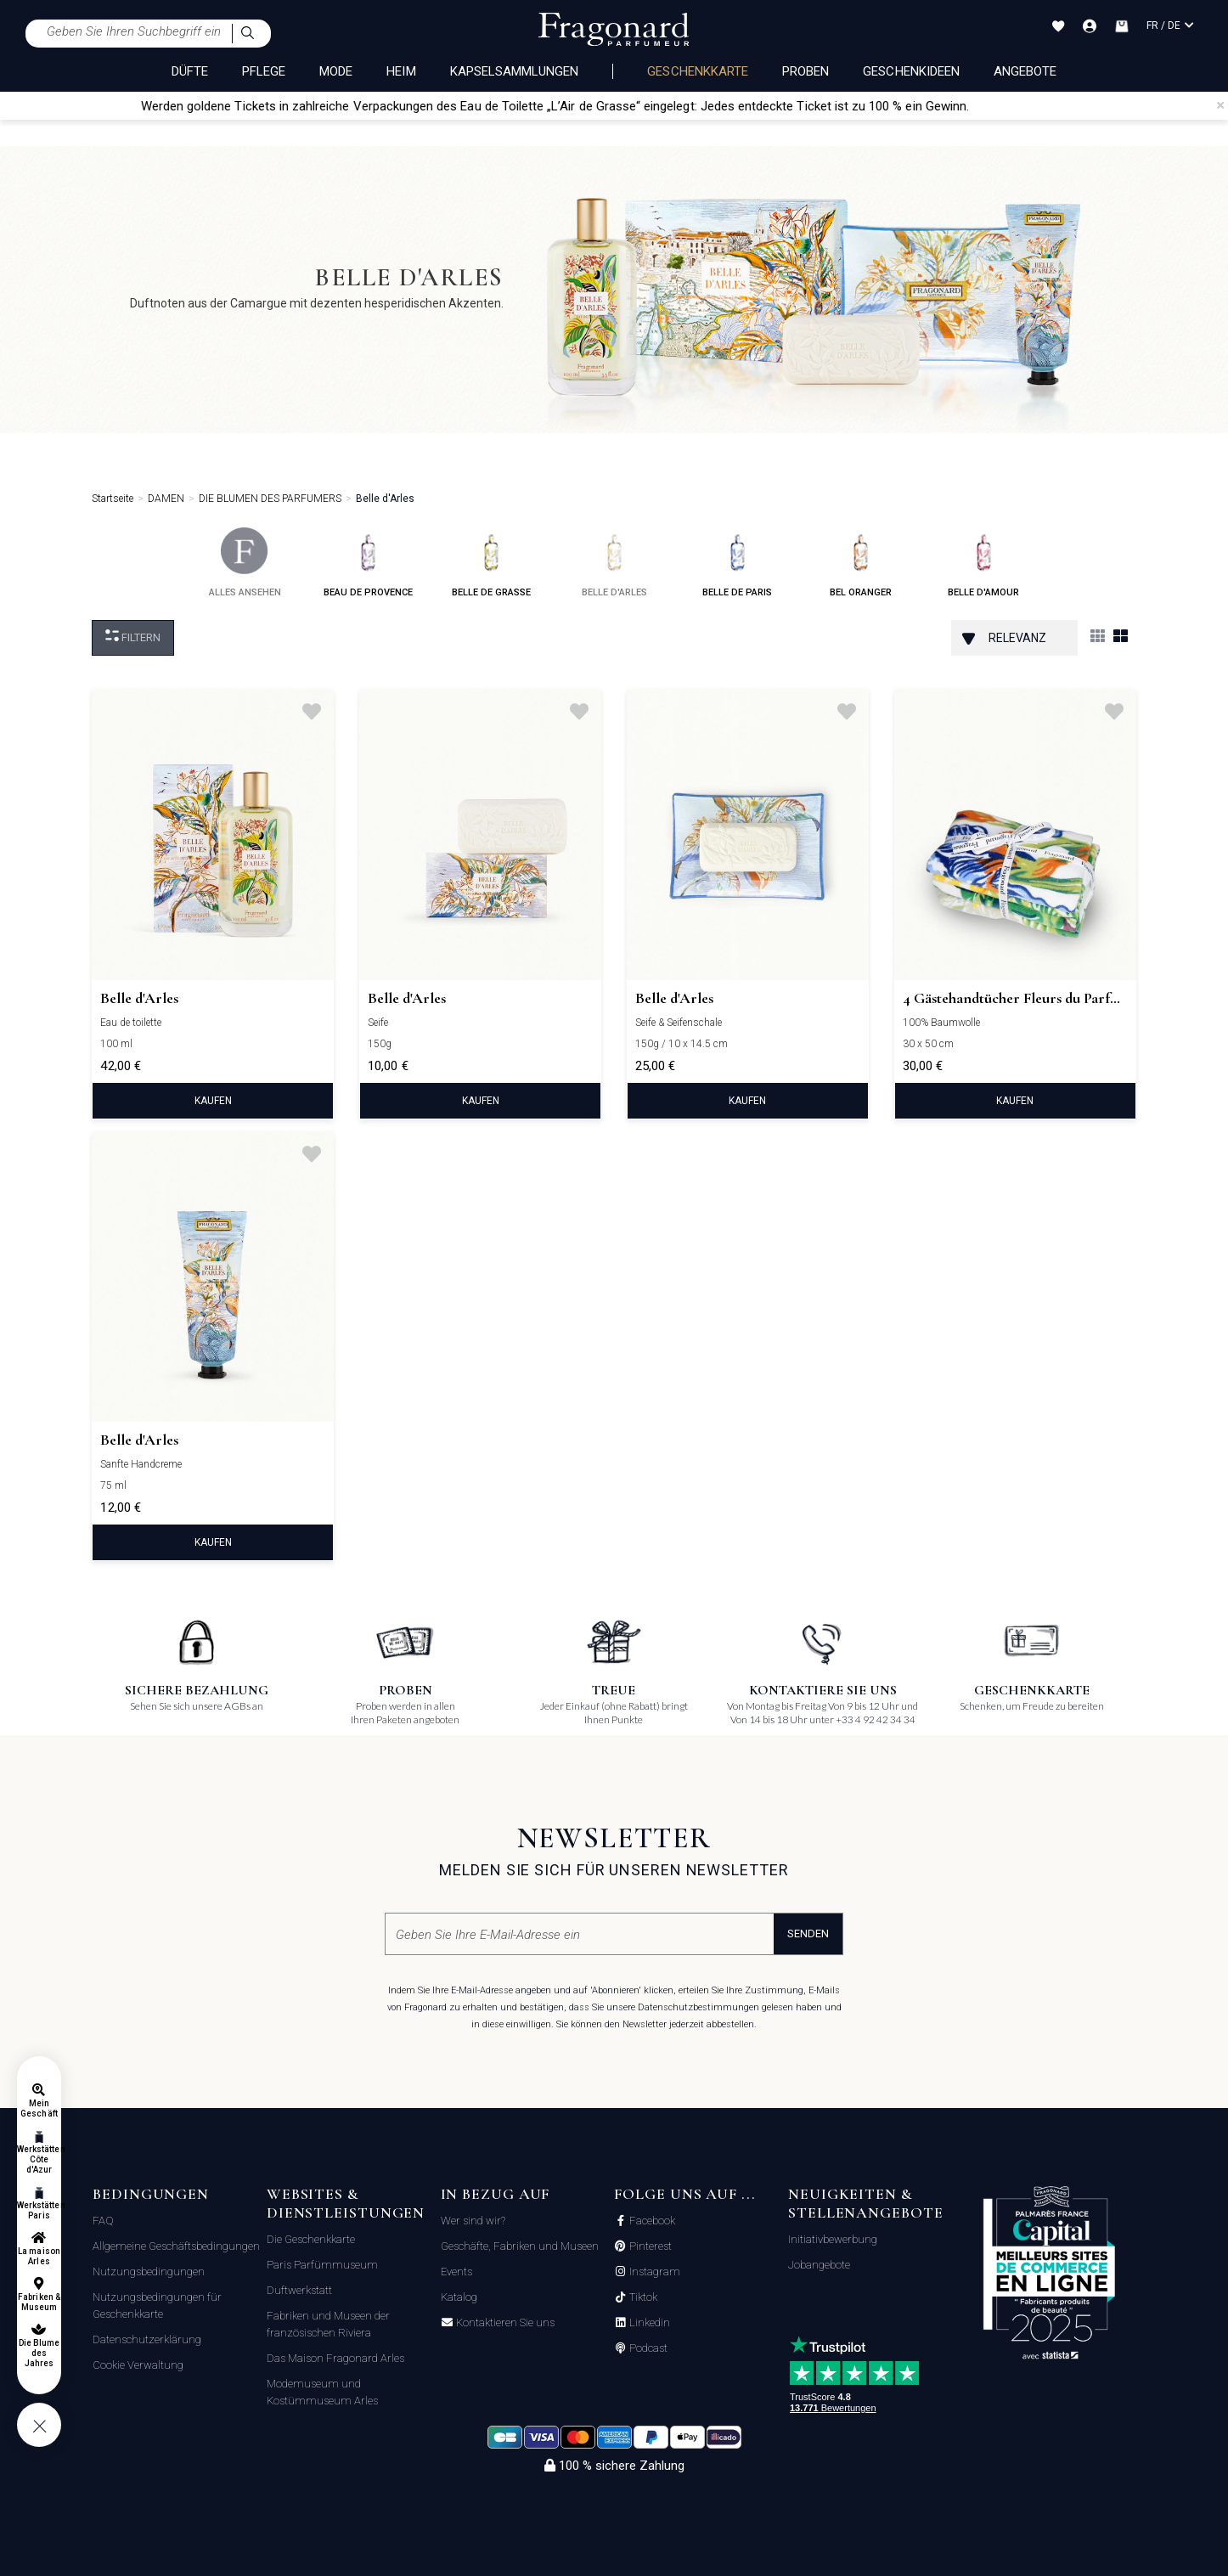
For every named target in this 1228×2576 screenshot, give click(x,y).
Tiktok (642, 2297)
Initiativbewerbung (832, 2239)
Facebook (651, 2221)
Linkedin (648, 2323)
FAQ (103, 2220)
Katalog (459, 2297)
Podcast (647, 2348)
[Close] (1220, 105)
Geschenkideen (911, 71)
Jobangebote (819, 2264)
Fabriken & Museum (39, 2302)
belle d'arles (614, 562)
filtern (133, 636)
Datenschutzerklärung (147, 2339)
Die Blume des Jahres (39, 2353)
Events (456, 2271)
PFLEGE (263, 71)
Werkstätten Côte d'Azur (39, 2159)
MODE (335, 71)
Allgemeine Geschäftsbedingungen (176, 2246)
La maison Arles (38, 2256)
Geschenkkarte (697, 71)
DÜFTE (190, 71)
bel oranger (861, 562)
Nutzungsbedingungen (149, 2271)
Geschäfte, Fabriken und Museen (520, 2246)
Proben (805, 71)
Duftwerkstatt (299, 2290)
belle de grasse (491, 562)
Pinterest (649, 2246)
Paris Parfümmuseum (322, 2264)
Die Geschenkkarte (311, 2239)
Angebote (1025, 71)
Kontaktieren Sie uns (504, 2323)
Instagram (653, 2272)
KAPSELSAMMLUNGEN (514, 71)
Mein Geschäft (38, 2108)
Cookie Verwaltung (138, 2365)
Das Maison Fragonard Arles (335, 2358)
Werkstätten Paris (39, 2210)
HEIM (400, 71)
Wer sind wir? (473, 2220)
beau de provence (368, 562)
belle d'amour (983, 562)
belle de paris (737, 562)
